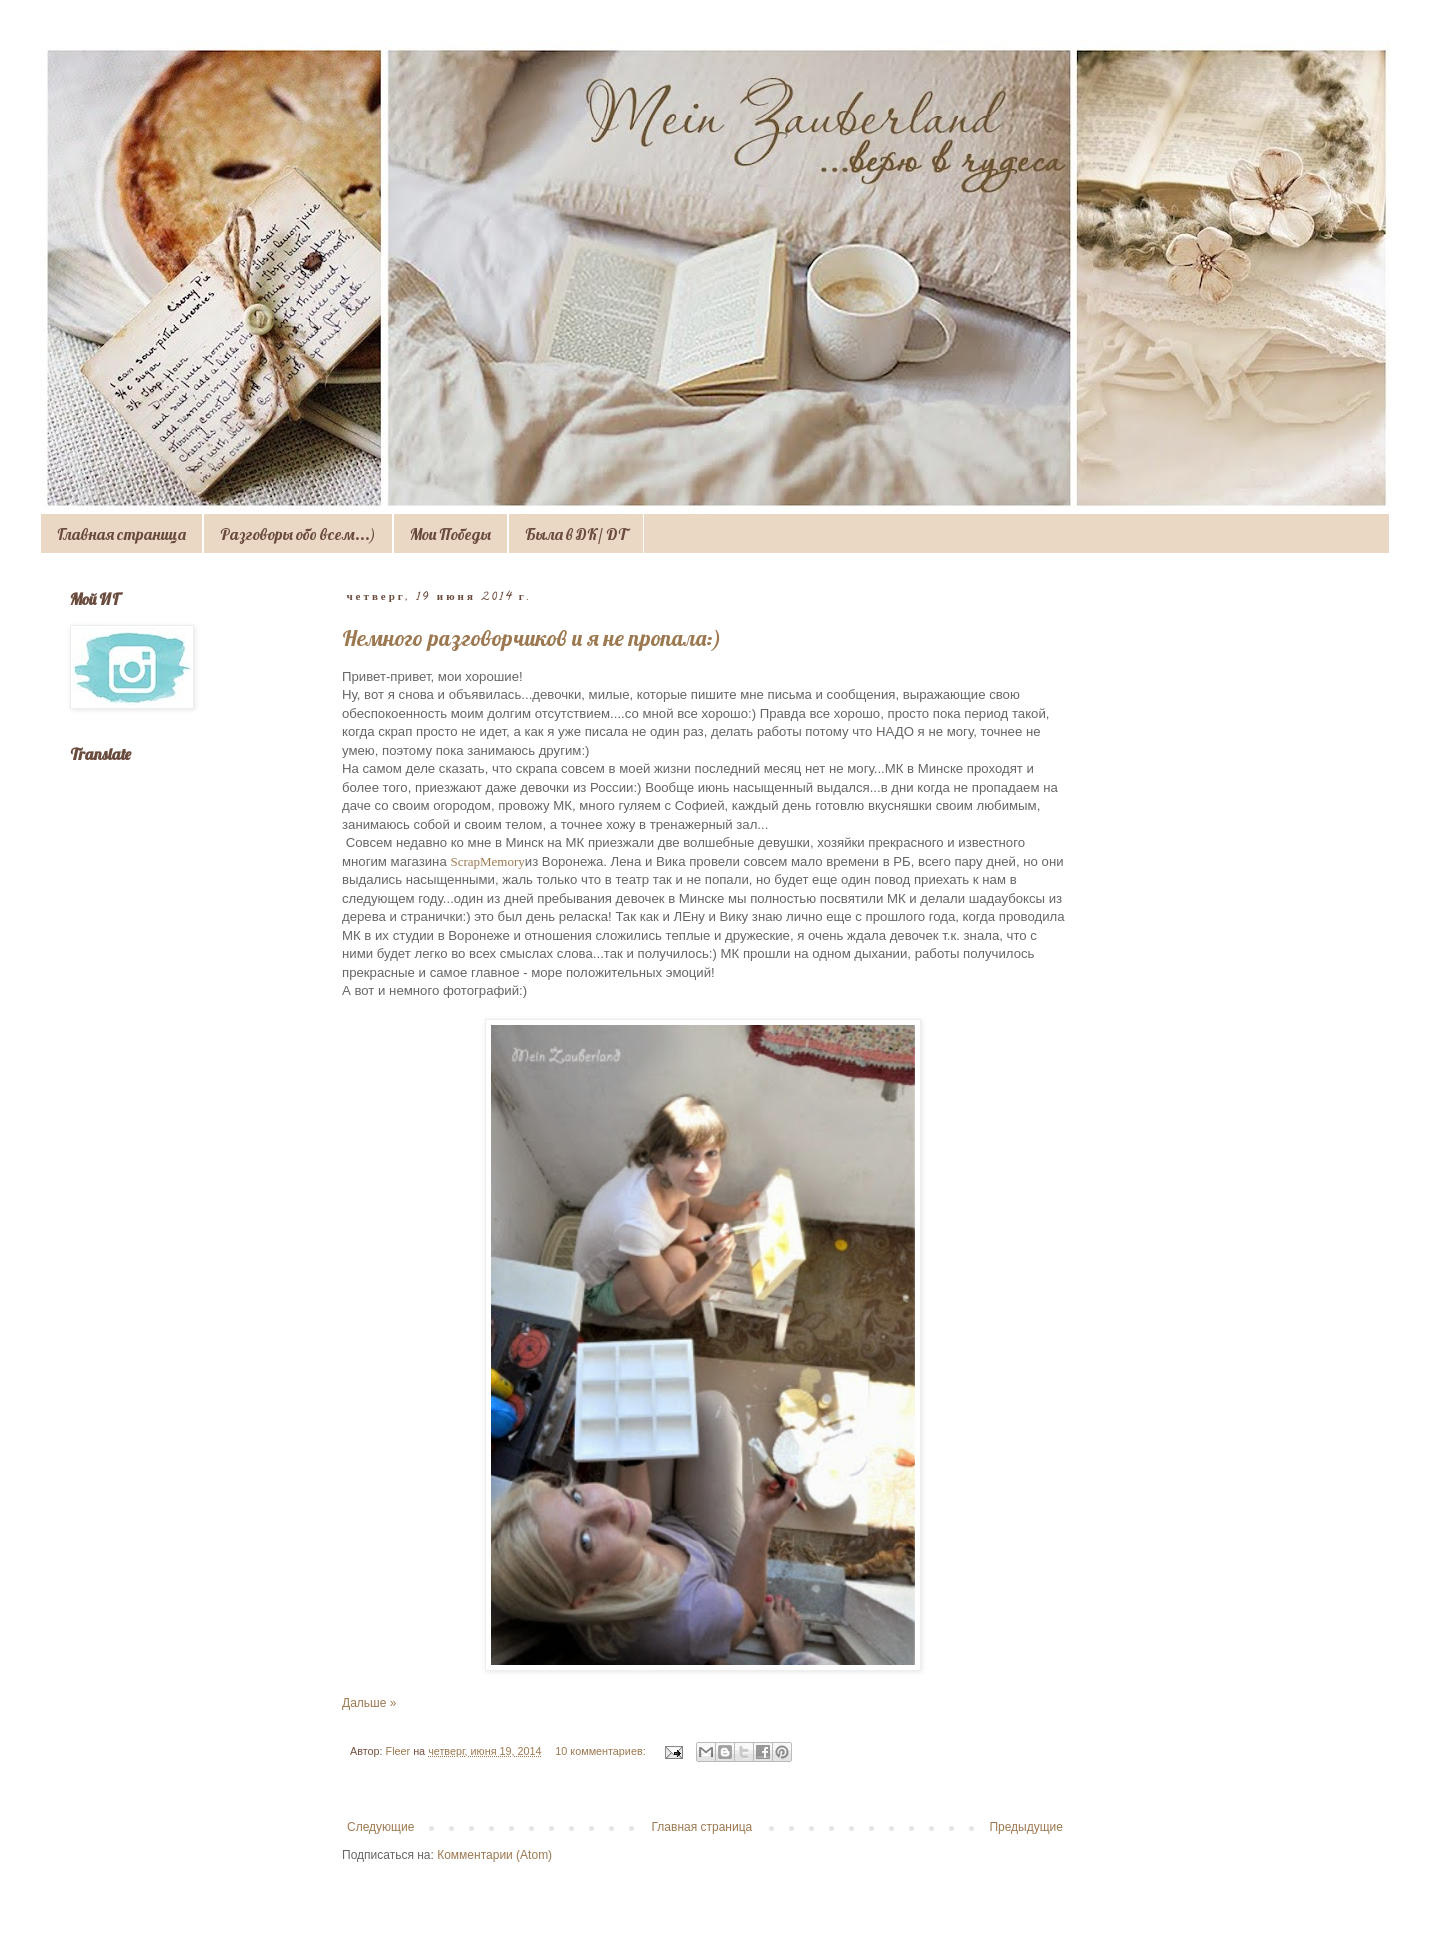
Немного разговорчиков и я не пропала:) (531, 638)
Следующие (380, 1827)
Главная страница (121, 534)
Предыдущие (1026, 1827)
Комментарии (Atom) (494, 1855)
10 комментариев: (601, 1751)
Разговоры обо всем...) (298, 534)
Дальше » (369, 1703)
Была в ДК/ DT (576, 534)
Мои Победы (450, 534)
